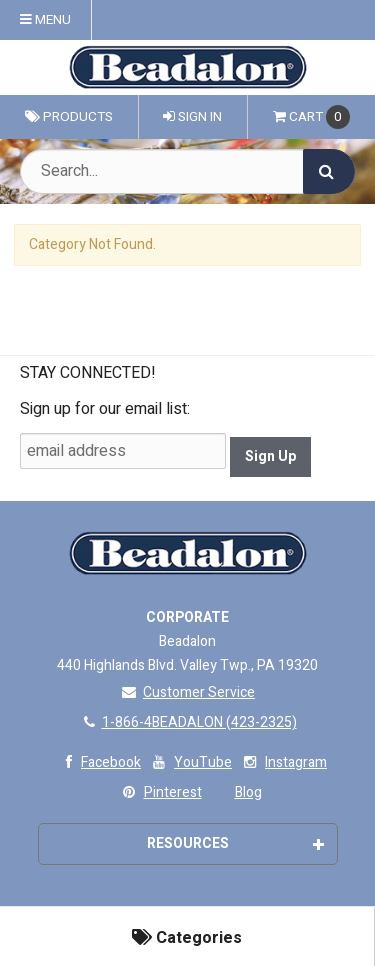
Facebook (98, 762)
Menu (45, 20)
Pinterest (160, 792)
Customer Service (187, 692)
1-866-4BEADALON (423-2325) (188, 722)
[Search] (329, 171)
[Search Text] (187, 171)
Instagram (283, 762)
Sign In (192, 117)
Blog (248, 792)
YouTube (190, 762)
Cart (311, 117)
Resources (235, 843)
